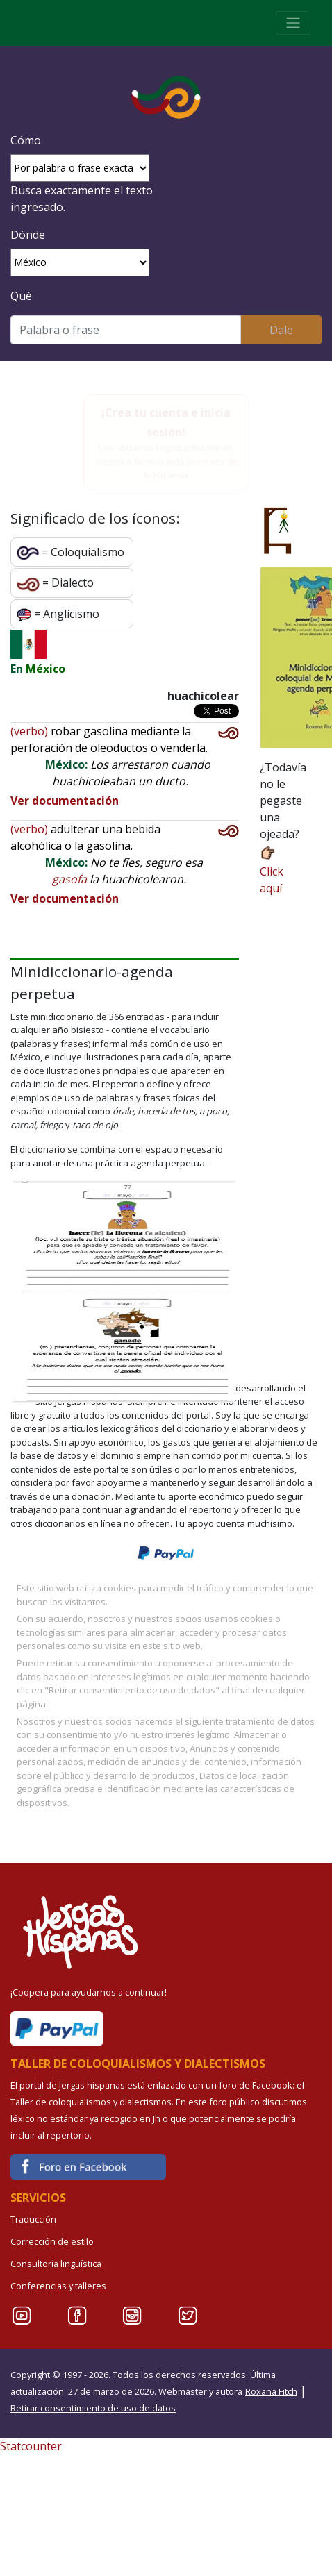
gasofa (69, 879)
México (45, 668)
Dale (281, 329)
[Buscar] (125, 329)
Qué (21, 295)
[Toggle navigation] (293, 23)
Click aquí (271, 870)
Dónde (27, 234)
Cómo (25, 140)
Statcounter (31, 2446)
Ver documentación (64, 800)
